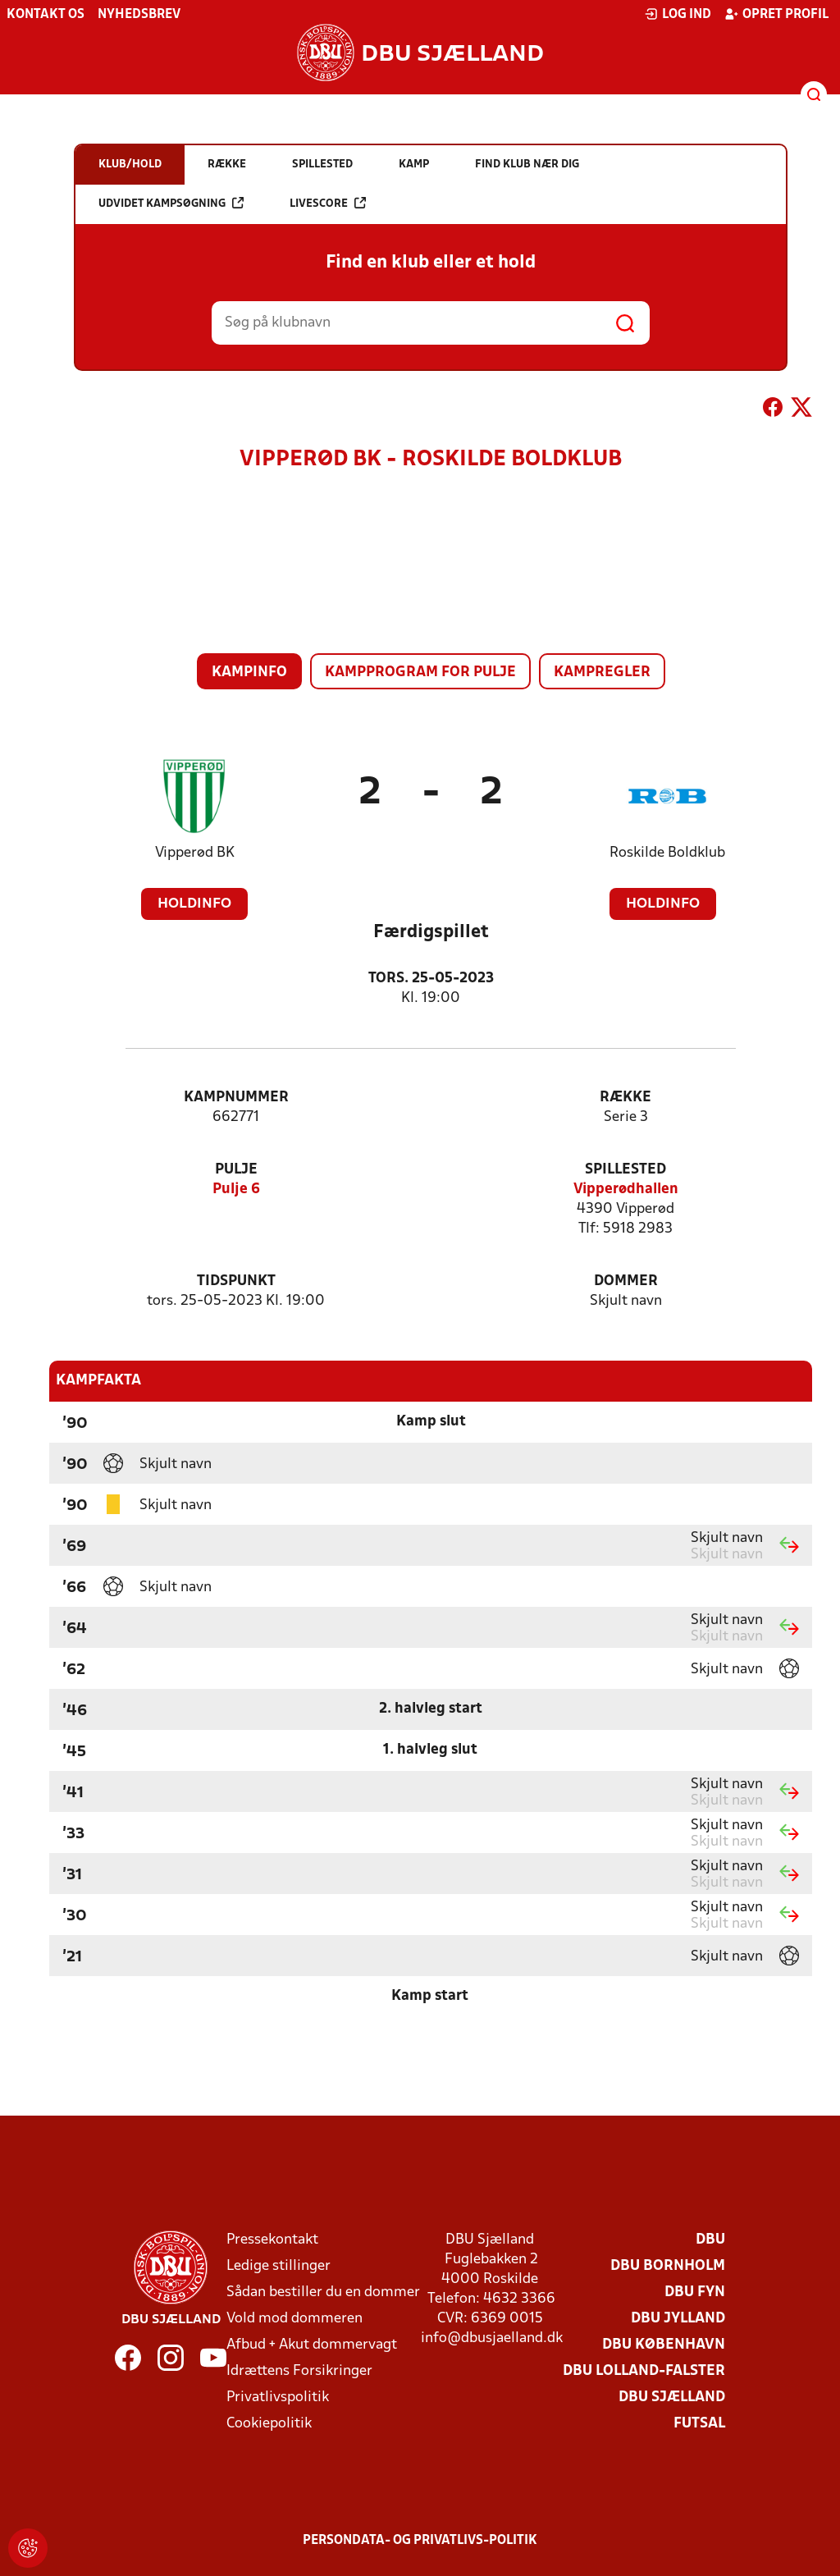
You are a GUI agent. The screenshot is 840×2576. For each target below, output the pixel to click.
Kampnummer (236, 1098)
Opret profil (776, 14)
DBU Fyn (694, 2292)
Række (625, 1098)
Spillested (625, 1170)
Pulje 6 (236, 1189)
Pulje (236, 1170)
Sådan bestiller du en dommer (323, 2292)
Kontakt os (45, 15)
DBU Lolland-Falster (644, 2371)
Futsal (699, 2424)
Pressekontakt (272, 2240)
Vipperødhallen (625, 1189)
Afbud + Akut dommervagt (311, 2345)
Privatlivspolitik (277, 2397)
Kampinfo (249, 672)
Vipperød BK (195, 853)
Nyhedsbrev (139, 15)
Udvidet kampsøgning (171, 203)
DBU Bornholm (667, 2266)
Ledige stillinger (278, 2266)
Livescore (328, 203)
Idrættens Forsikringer (299, 2371)
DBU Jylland (678, 2319)
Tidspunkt (236, 1281)
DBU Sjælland (672, 2397)
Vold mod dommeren (294, 2319)
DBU (710, 2240)
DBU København (663, 2345)
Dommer (626, 1281)
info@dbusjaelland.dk (492, 2338)
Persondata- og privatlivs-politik (420, 2540)
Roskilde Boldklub (667, 853)
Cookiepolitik (269, 2424)
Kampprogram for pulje (420, 672)
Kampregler (602, 672)
